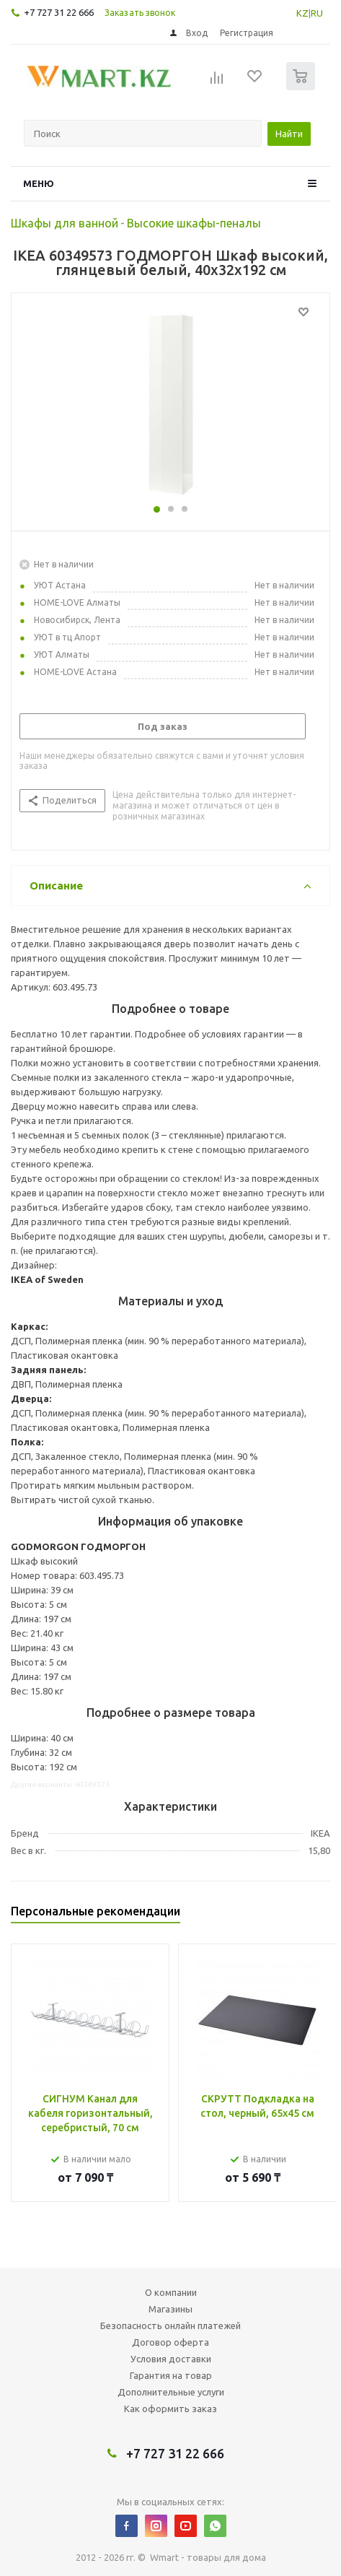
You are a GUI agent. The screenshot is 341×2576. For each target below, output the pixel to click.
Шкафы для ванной (64, 223)
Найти (289, 134)
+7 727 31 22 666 (59, 12)
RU (317, 13)
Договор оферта (170, 2342)
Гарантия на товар (171, 2375)
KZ (302, 13)
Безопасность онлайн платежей (170, 2325)
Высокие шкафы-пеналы (194, 223)
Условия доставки (170, 2359)
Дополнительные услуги (171, 2392)
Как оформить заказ (170, 2408)
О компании (171, 2292)
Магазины (170, 2309)
